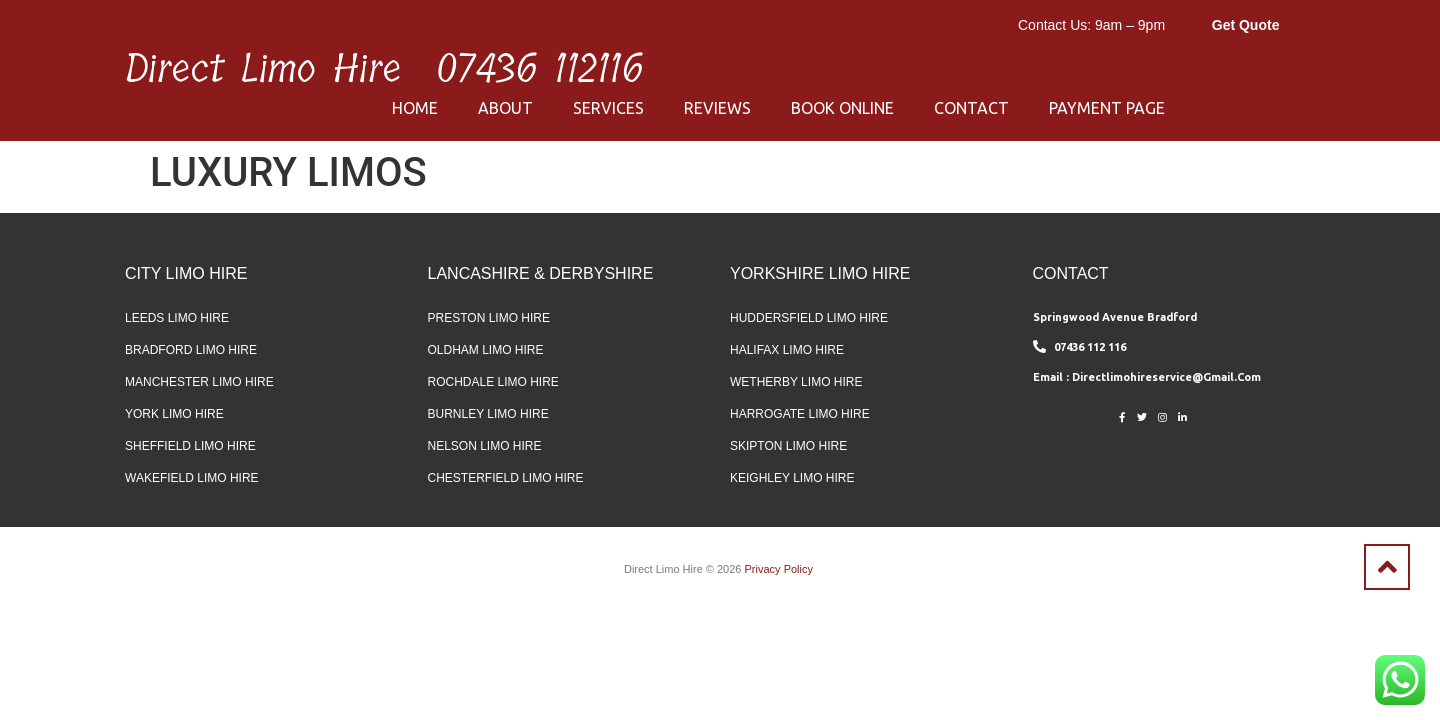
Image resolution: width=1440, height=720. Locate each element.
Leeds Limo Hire (177, 318)
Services (608, 108)
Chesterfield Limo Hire (506, 478)
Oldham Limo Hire (486, 350)
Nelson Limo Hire (485, 446)
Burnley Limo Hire (488, 414)
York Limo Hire (174, 414)
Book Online (842, 108)
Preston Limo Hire (489, 318)
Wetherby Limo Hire (796, 382)
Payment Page (1107, 108)
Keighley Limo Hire (792, 478)
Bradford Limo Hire (191, 350)
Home (415, 108)
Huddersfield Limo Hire (809, 318)
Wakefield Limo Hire (192, 478)
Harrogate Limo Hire (800, 414)
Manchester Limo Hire (199, 382)
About (505, 108)
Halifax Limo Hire (787, 350)
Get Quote (1246, 25)
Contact (971, 108)
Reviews (717, 108)
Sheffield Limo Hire (190, 446)
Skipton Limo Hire (788, 446)
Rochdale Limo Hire (493, 382)
